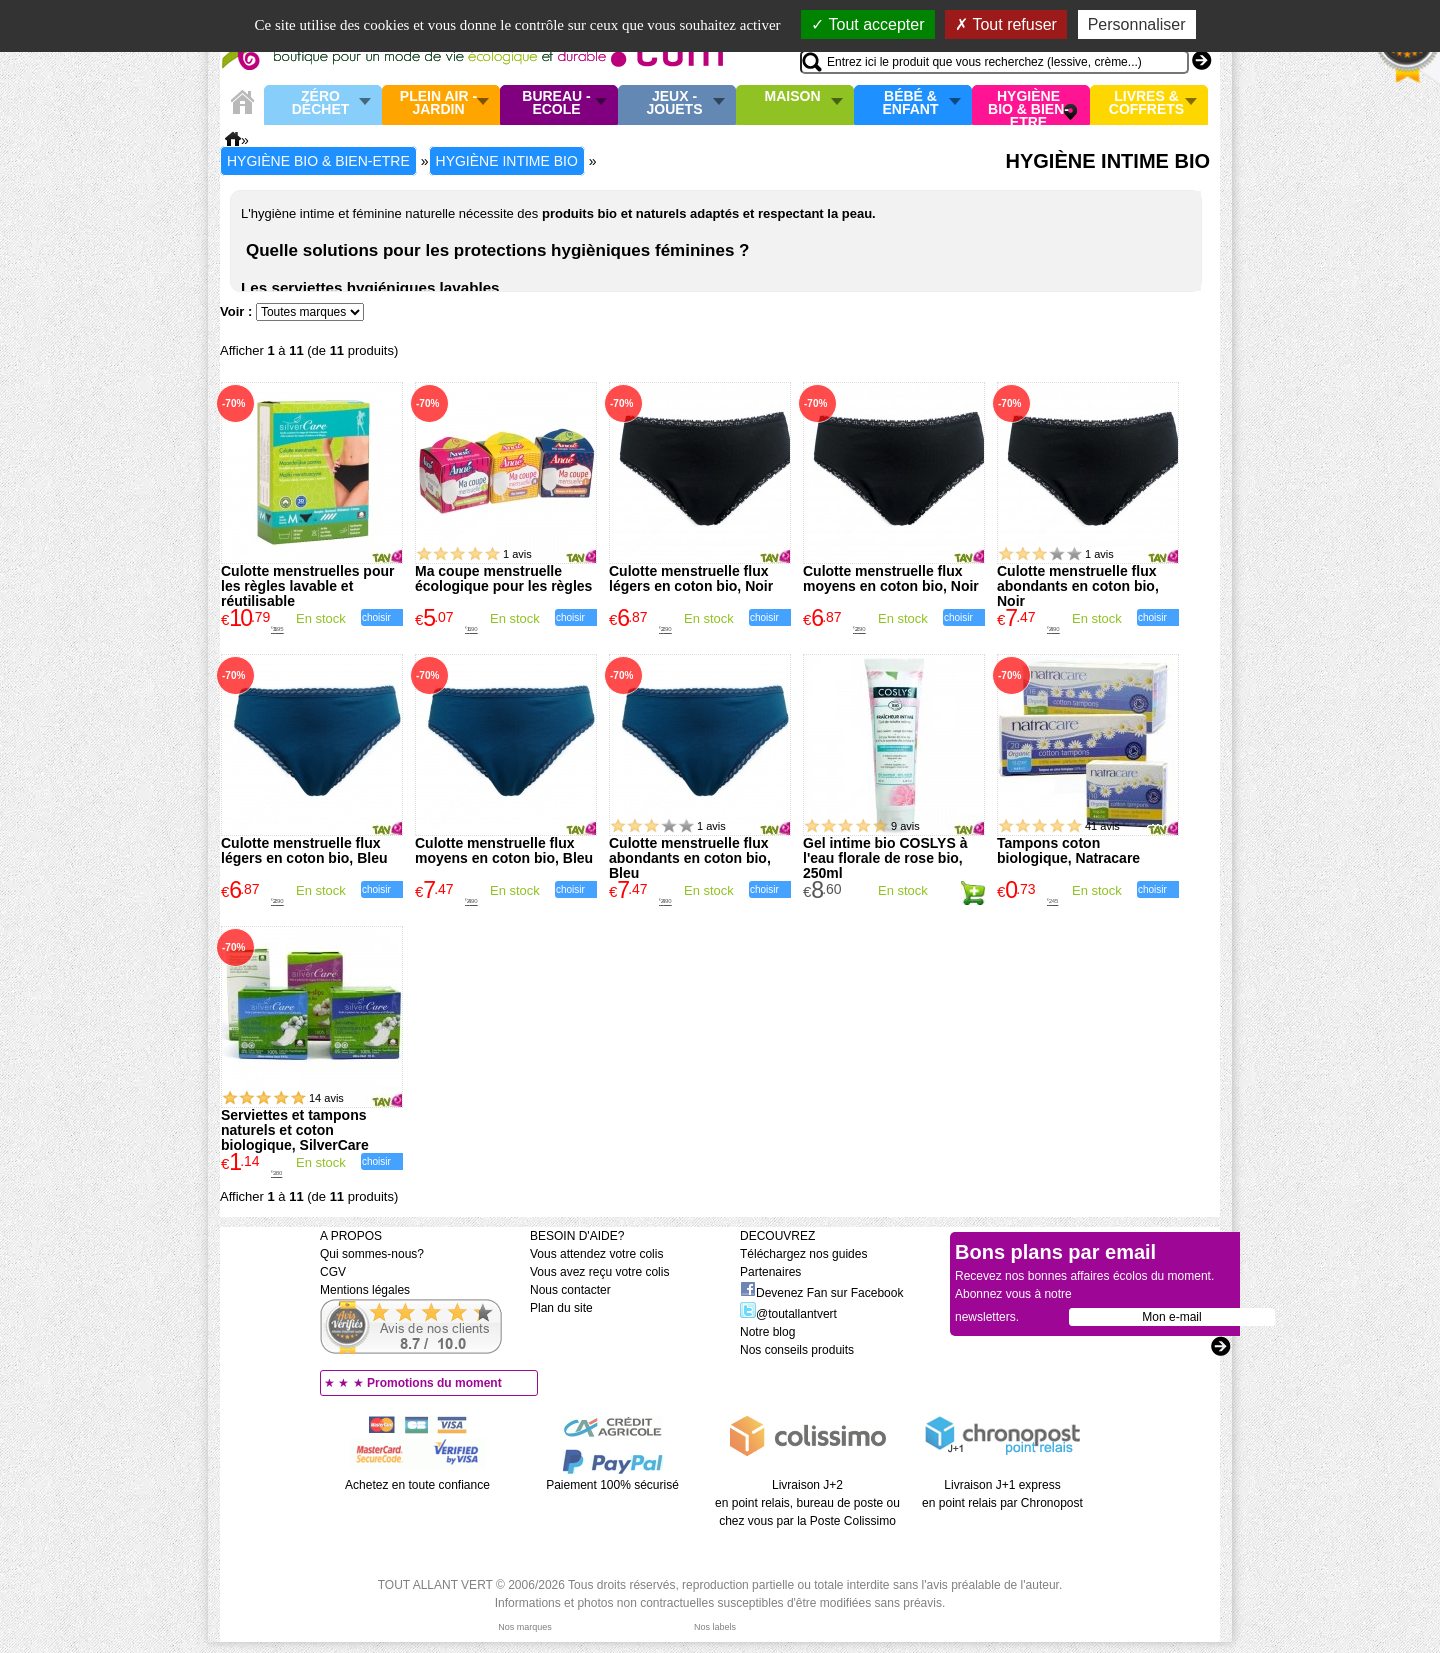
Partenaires (770, 1272)
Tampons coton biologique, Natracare (1068, 850)
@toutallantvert (788, 1314)
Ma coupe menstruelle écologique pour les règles (503, 578)
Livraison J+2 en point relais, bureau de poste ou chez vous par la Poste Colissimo (807, 1503)
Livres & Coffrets (1146, 103)
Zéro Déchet (321, 103)
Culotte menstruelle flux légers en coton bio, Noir (691, 578)
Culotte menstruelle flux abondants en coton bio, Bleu (690, 858)
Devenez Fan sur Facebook (821, 1293)
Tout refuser (1006, 24)
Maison (793, 97)
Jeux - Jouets (674, 103)
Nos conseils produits (797, 1350)
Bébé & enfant (911, 103)
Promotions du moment (434, 1383)
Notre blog (767, 1332)
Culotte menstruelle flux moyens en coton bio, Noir (891, 578)
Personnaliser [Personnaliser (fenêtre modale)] (1137, 24)
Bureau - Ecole (556, 103)
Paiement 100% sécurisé (612, 1485)
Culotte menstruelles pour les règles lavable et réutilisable (307, 586)
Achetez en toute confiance (417, 1485)
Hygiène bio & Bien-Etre (1028, 105)
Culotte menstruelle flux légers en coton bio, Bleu (304, 850)
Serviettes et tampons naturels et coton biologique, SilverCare (295, 1130)
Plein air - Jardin (438, 103)
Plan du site (561, 1308)
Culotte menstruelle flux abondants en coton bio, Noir (1078, 586)
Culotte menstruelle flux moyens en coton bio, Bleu (504, 850)
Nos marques (525, 1627)
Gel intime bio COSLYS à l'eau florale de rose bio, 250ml (885, 858)
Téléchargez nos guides (803, 1254)
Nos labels (715, 1627)
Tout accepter (867, 24)
